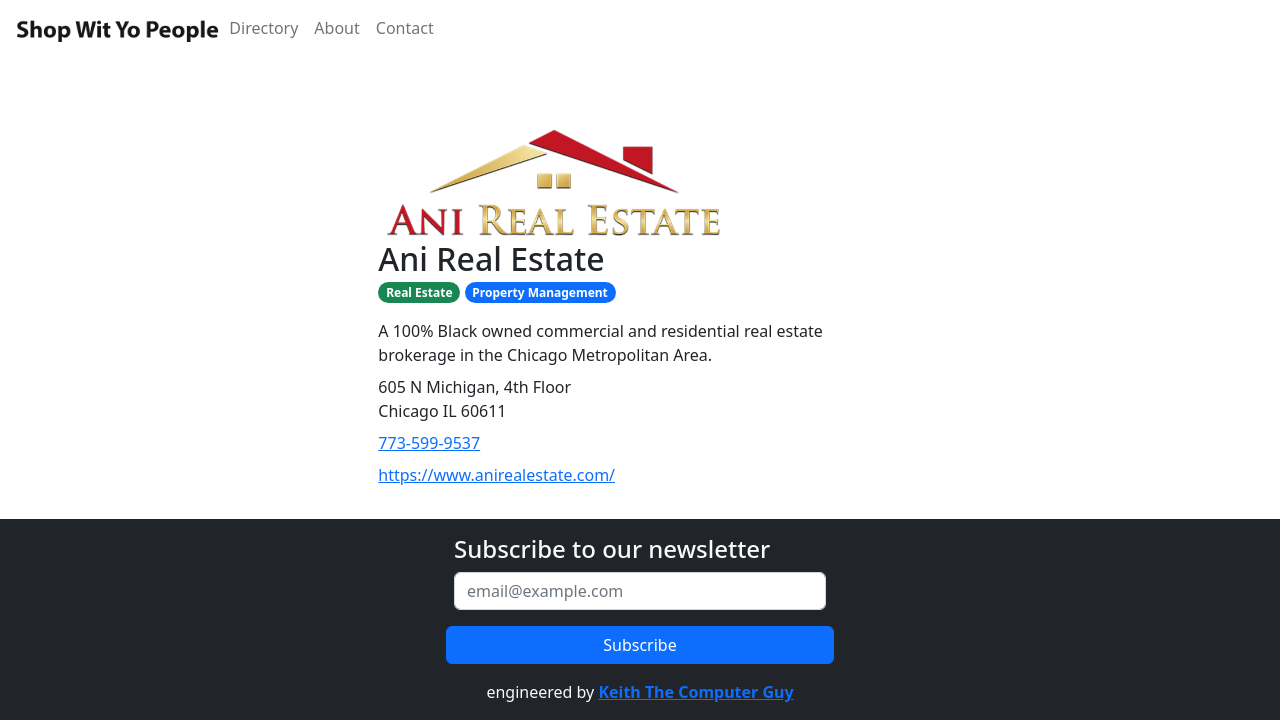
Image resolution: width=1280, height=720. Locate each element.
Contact (405, 28)
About (336, 28)
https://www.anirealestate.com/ (496, 475)
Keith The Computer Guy (695, 692)
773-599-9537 (429, 443)
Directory (263, 28)
